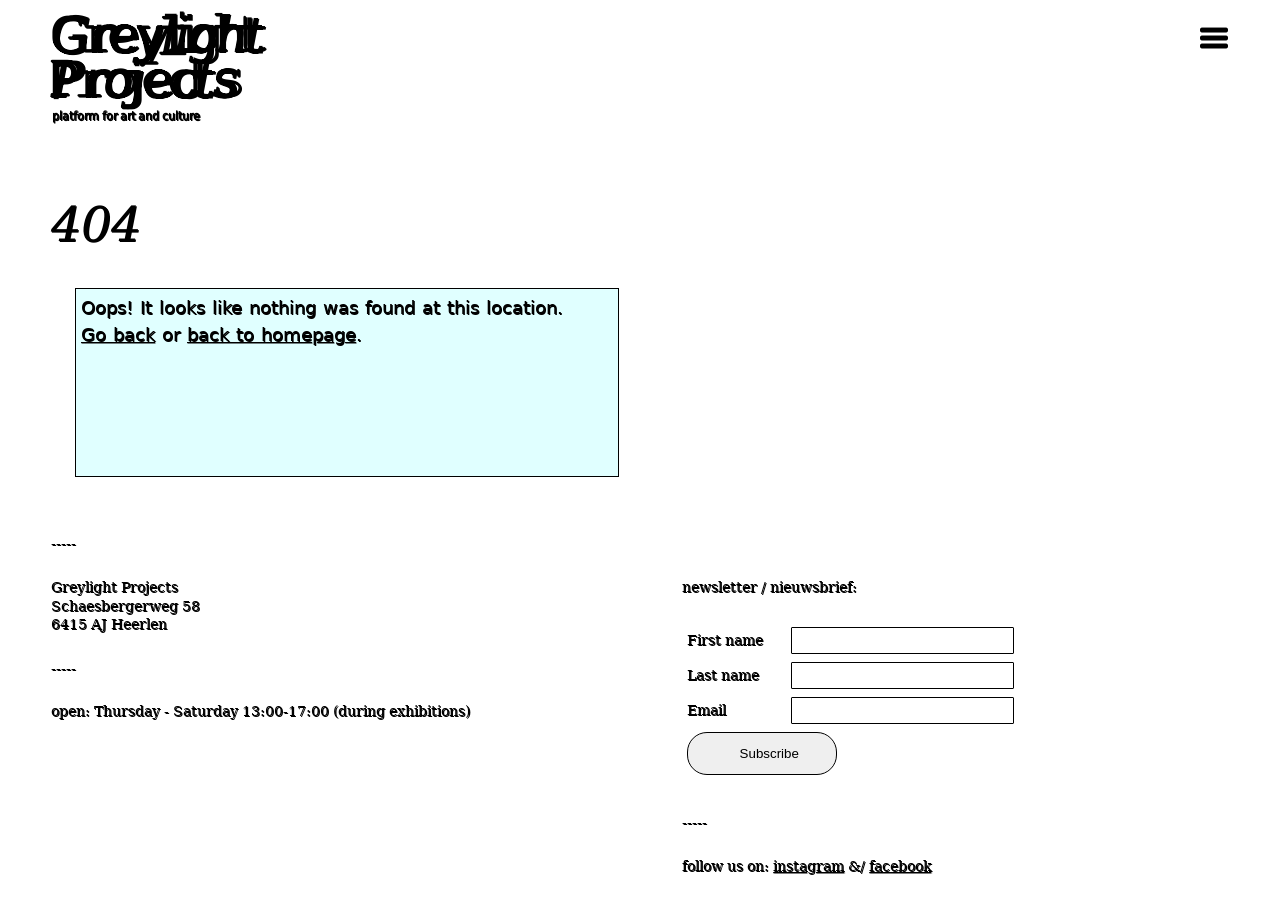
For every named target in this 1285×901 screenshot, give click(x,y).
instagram (808, 866)
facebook (900, 866)
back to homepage (271, 334)
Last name (723, 675)
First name (725, 640)
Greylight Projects (151, 58)
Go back (118, 334)
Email (706, 710)
